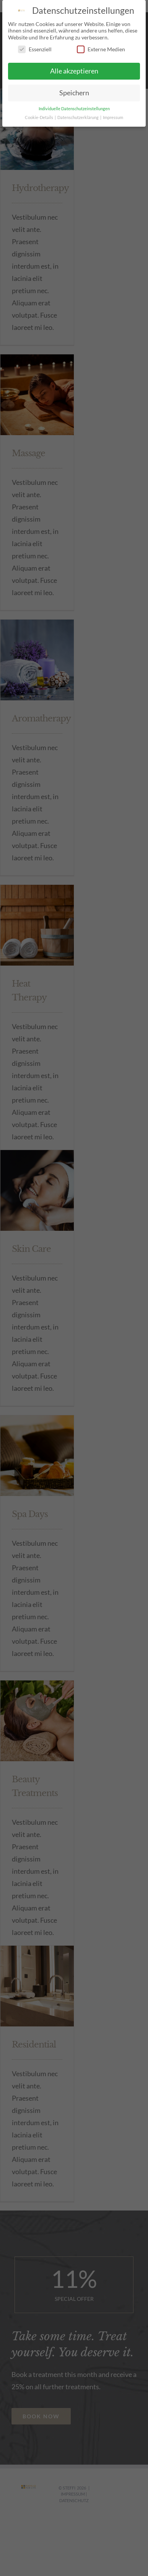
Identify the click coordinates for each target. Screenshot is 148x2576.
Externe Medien (101, 49)
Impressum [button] (113, 117)
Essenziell (35, 49)
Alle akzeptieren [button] (74, 71)
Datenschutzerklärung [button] (78, 117)
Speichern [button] (74, 93)
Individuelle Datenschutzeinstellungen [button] (74, 108)
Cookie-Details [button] (39, 117)
